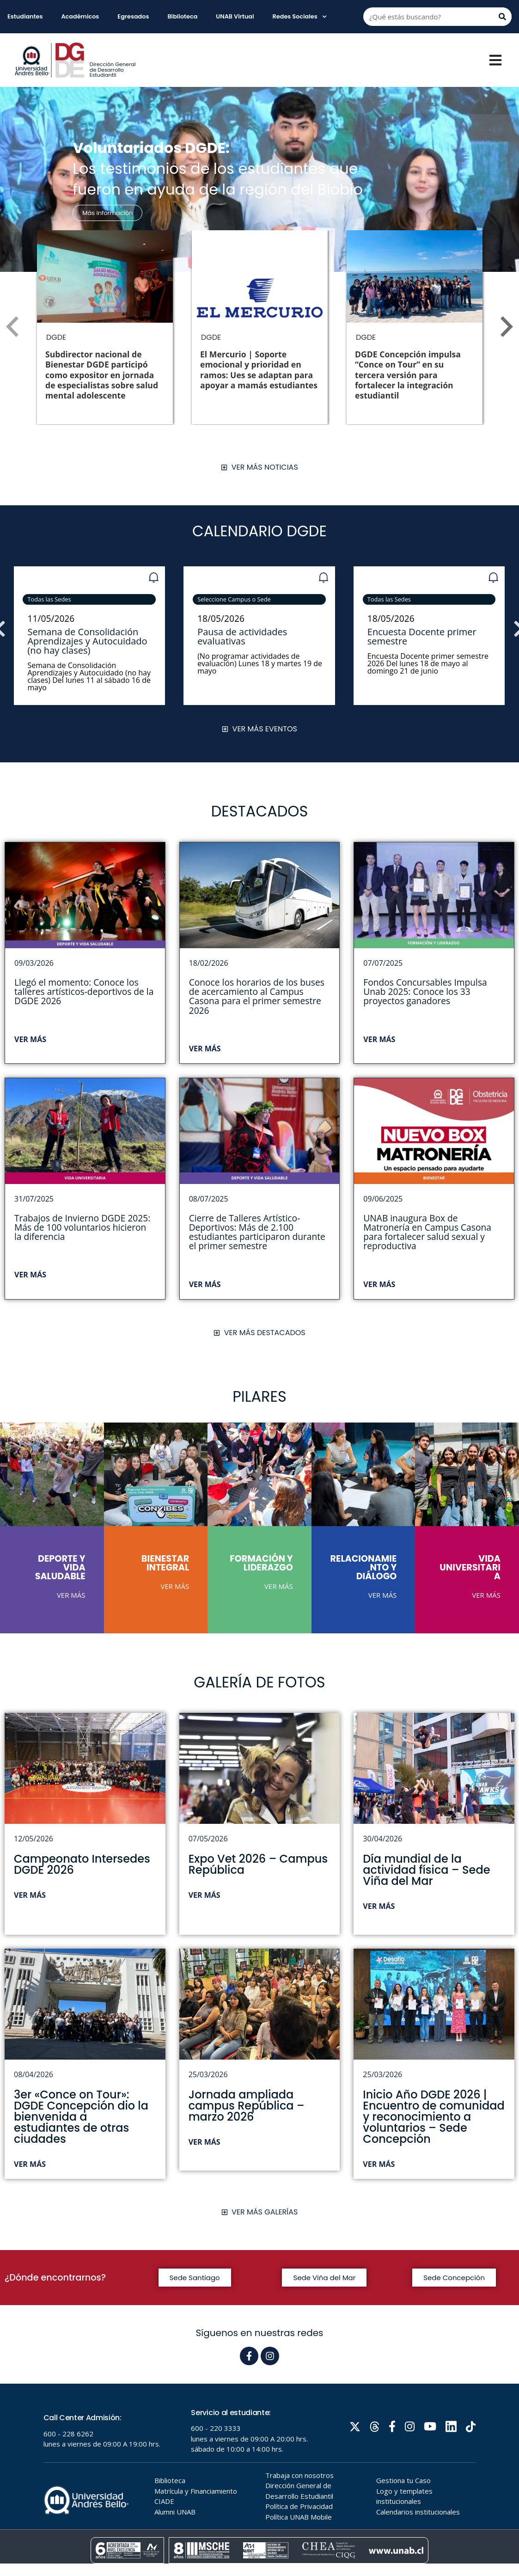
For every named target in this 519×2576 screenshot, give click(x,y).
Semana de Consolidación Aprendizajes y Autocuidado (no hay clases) (87, 641)
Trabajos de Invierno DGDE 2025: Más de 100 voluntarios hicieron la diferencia (82, 1227)
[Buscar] (502, 16)
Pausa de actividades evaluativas (242, 636)
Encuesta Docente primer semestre (421, 636)
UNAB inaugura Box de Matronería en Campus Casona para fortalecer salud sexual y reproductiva (427, 1232)
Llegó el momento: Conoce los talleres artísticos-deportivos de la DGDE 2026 (83, 991)
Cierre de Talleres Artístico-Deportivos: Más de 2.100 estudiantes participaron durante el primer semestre (257, 1232)
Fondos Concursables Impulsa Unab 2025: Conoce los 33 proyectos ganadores (425, 991)
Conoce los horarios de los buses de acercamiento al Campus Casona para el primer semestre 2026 (256, 996)
